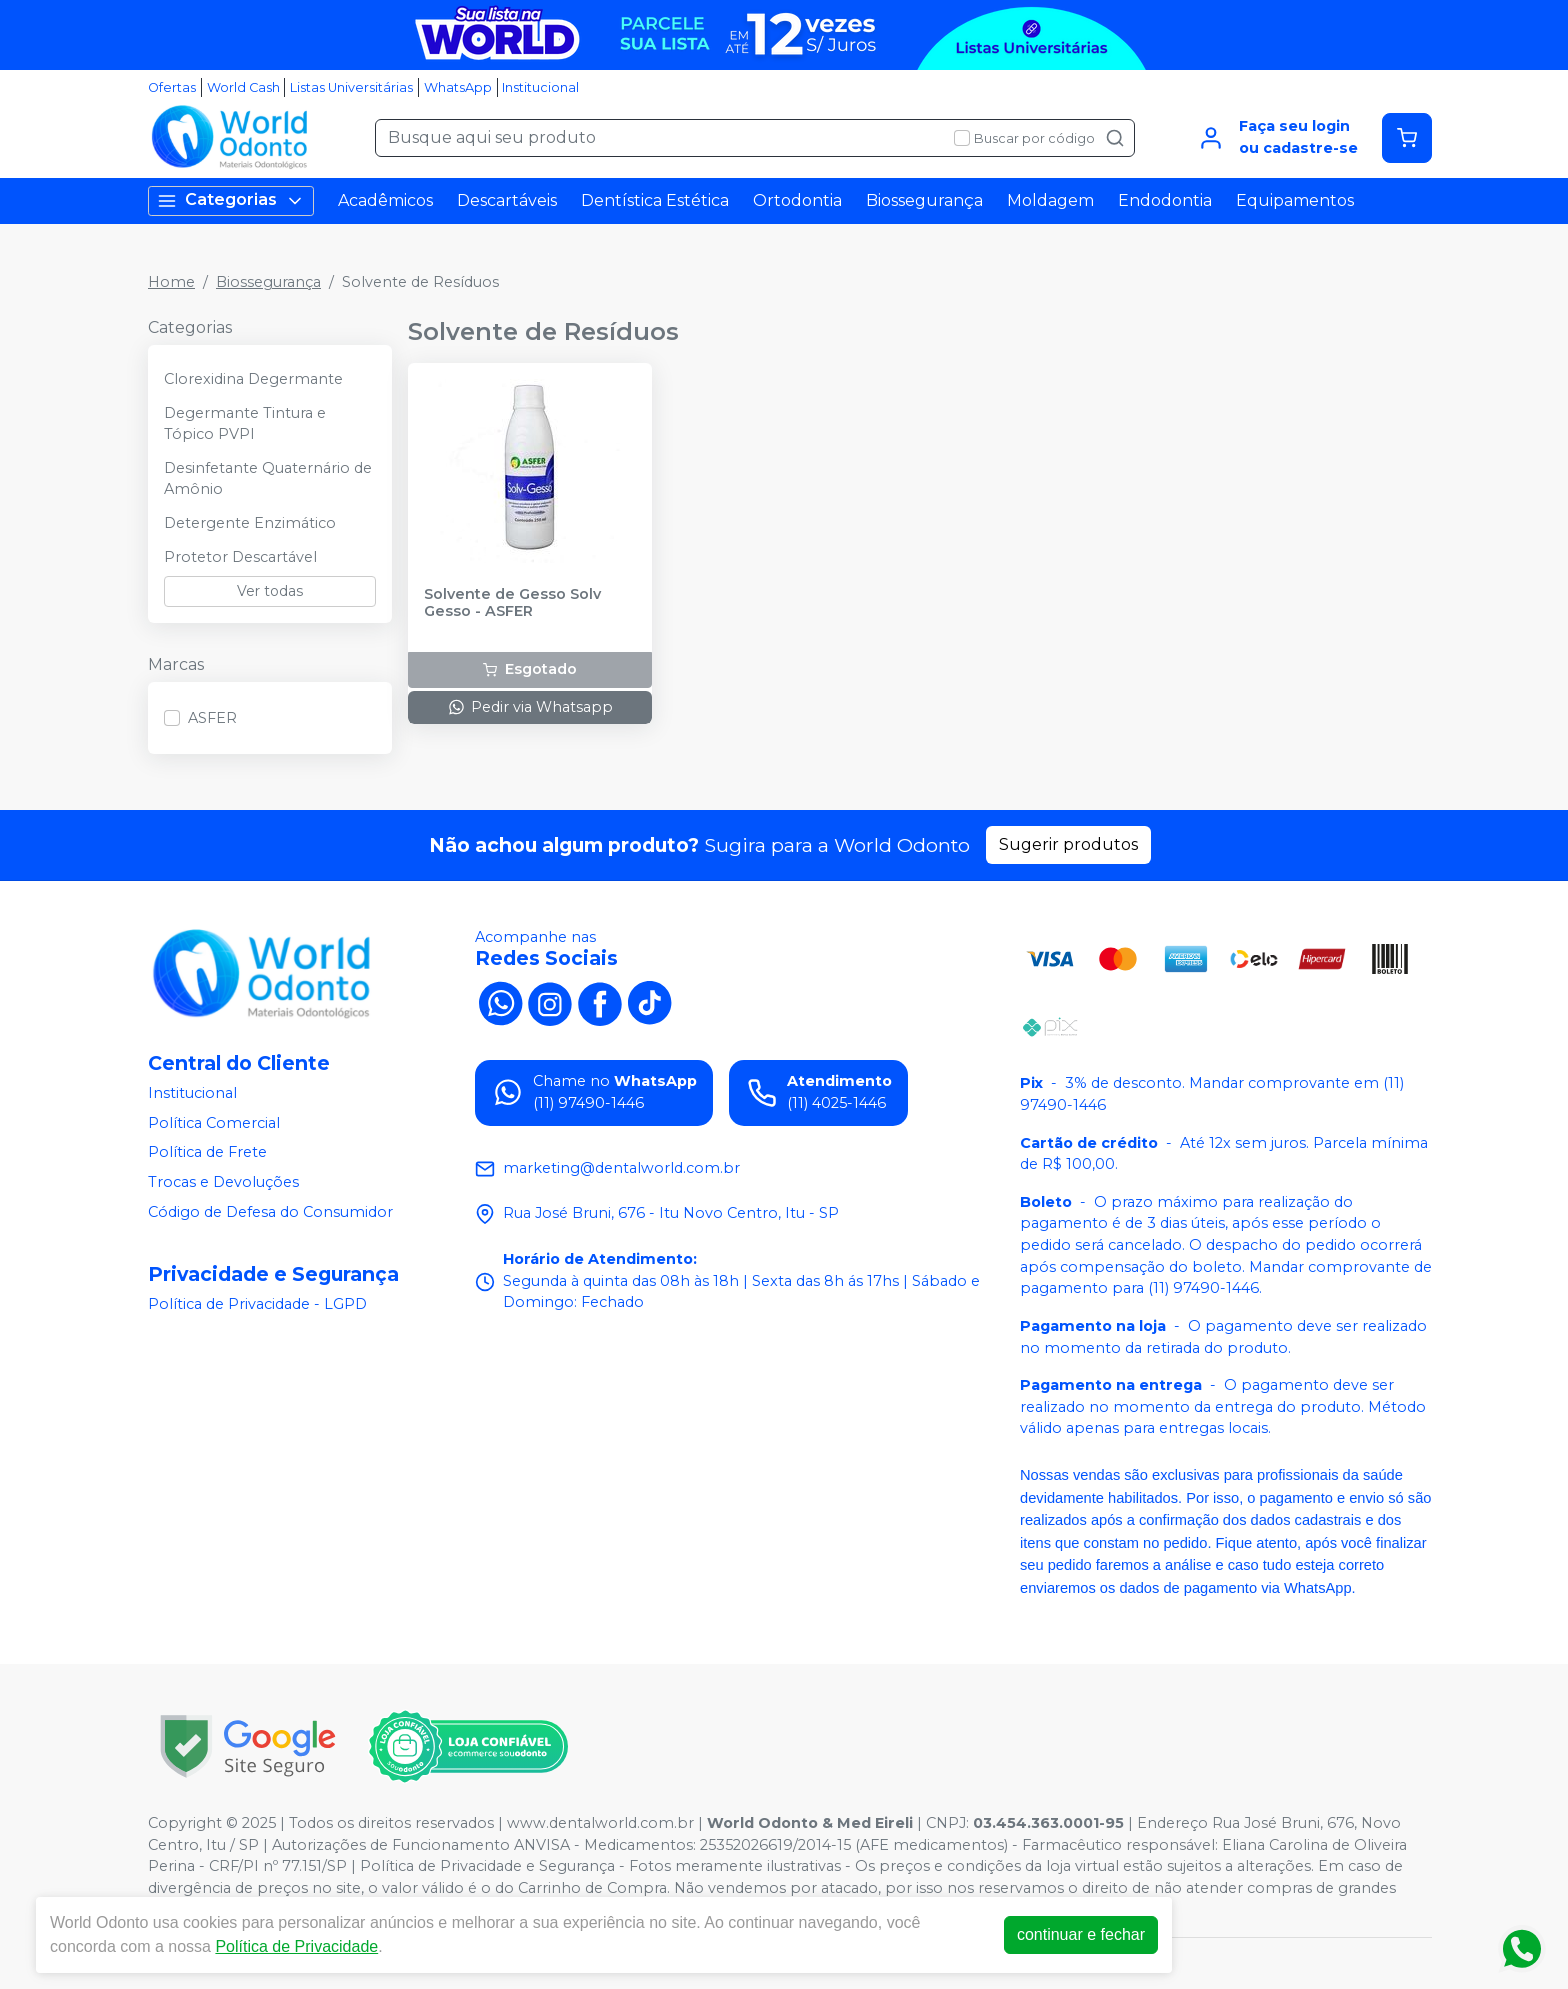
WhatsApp (458, 87)
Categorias (231, 200)
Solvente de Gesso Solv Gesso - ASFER (512, 603)
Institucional (540, 87)
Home (171, 282)
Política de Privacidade (296, 1946)
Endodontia (1165, 200)
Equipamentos (1295, 200)
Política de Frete (207, 1153)
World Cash (243, 87)
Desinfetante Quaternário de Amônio (268, 479)
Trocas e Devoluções (223, 1182)
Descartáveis (507, 200)
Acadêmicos (385, 200)
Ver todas (270, 591)
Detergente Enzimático (250, 523)
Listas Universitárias (351, 87)
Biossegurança (924, 200)
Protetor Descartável (240, 557)
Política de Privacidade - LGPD (257, 1304)
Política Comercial (214, 1123)
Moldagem (1050, 200)
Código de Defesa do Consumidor (270, 1212)
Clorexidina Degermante (253, 379)
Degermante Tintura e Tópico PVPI (245, 424)
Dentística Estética (655, 200)
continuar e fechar (1081, 1934)
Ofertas (172, 87)
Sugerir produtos (1068, 844)
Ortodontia (797, 200)
